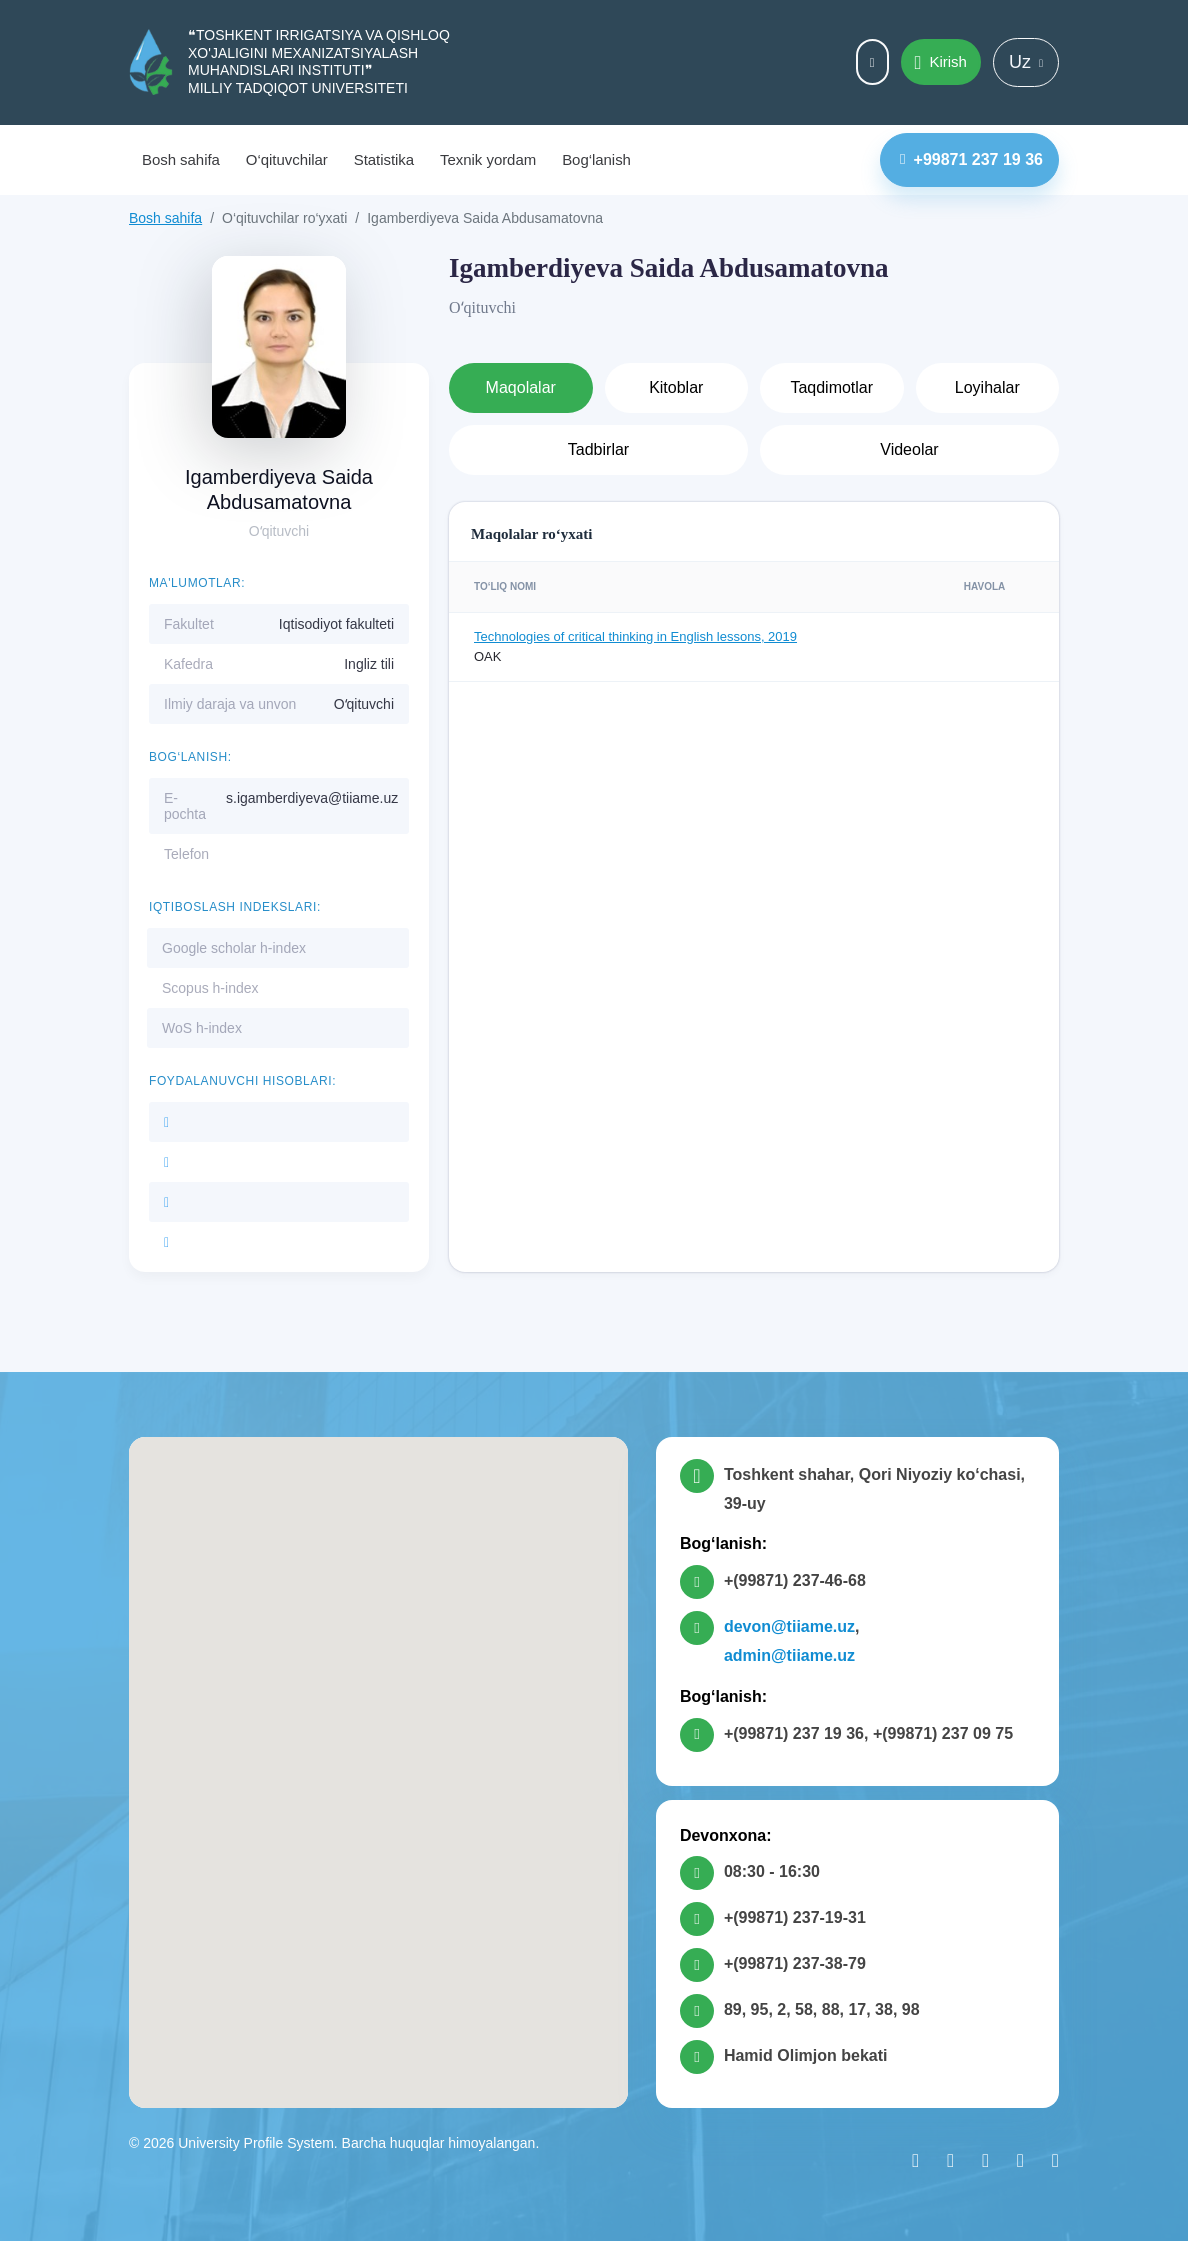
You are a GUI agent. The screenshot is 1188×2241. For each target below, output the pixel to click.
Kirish (941, 62)
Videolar (909, 449)
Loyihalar (987, 387)
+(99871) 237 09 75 (943, 1733)
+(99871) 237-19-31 (795, 1917)
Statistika (384, 159)
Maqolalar (521, 387)
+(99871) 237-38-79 (795, 1963)
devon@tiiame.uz (789, 1626)
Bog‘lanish (596, 159)
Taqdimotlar (831, 387)
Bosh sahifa (181, 159)
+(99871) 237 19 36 (794, 1733)
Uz (1026, 62)
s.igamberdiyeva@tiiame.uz (312, 798)
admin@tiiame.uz (789, 1655)
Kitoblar (676, 387)
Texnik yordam (488, 159)
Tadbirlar (598, 449)
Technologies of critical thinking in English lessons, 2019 (635, 636)
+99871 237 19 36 (971, 159)
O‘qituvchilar (287, 159)
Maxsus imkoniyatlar (872, 62)
